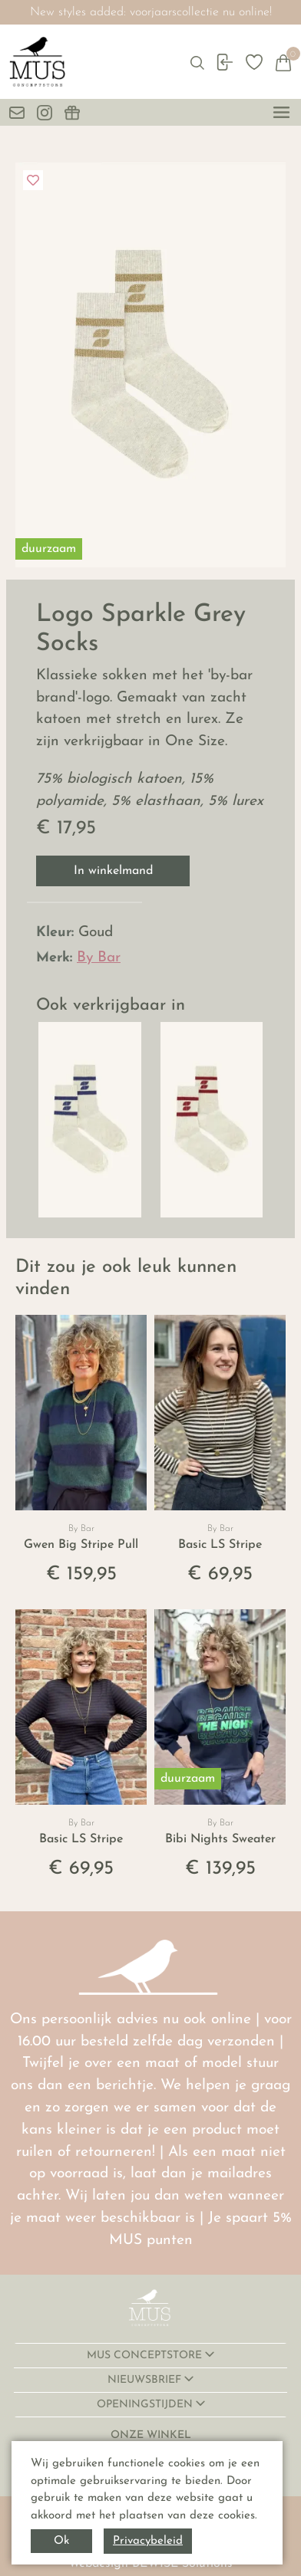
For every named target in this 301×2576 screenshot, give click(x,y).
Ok (61, 2541)
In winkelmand (113, 871)
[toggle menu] (281, 112)
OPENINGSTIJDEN (146, 2404)
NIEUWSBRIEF (146, 2380)
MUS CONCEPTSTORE (146, 2355)
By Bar (99, 958)
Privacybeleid (148, 2541)
